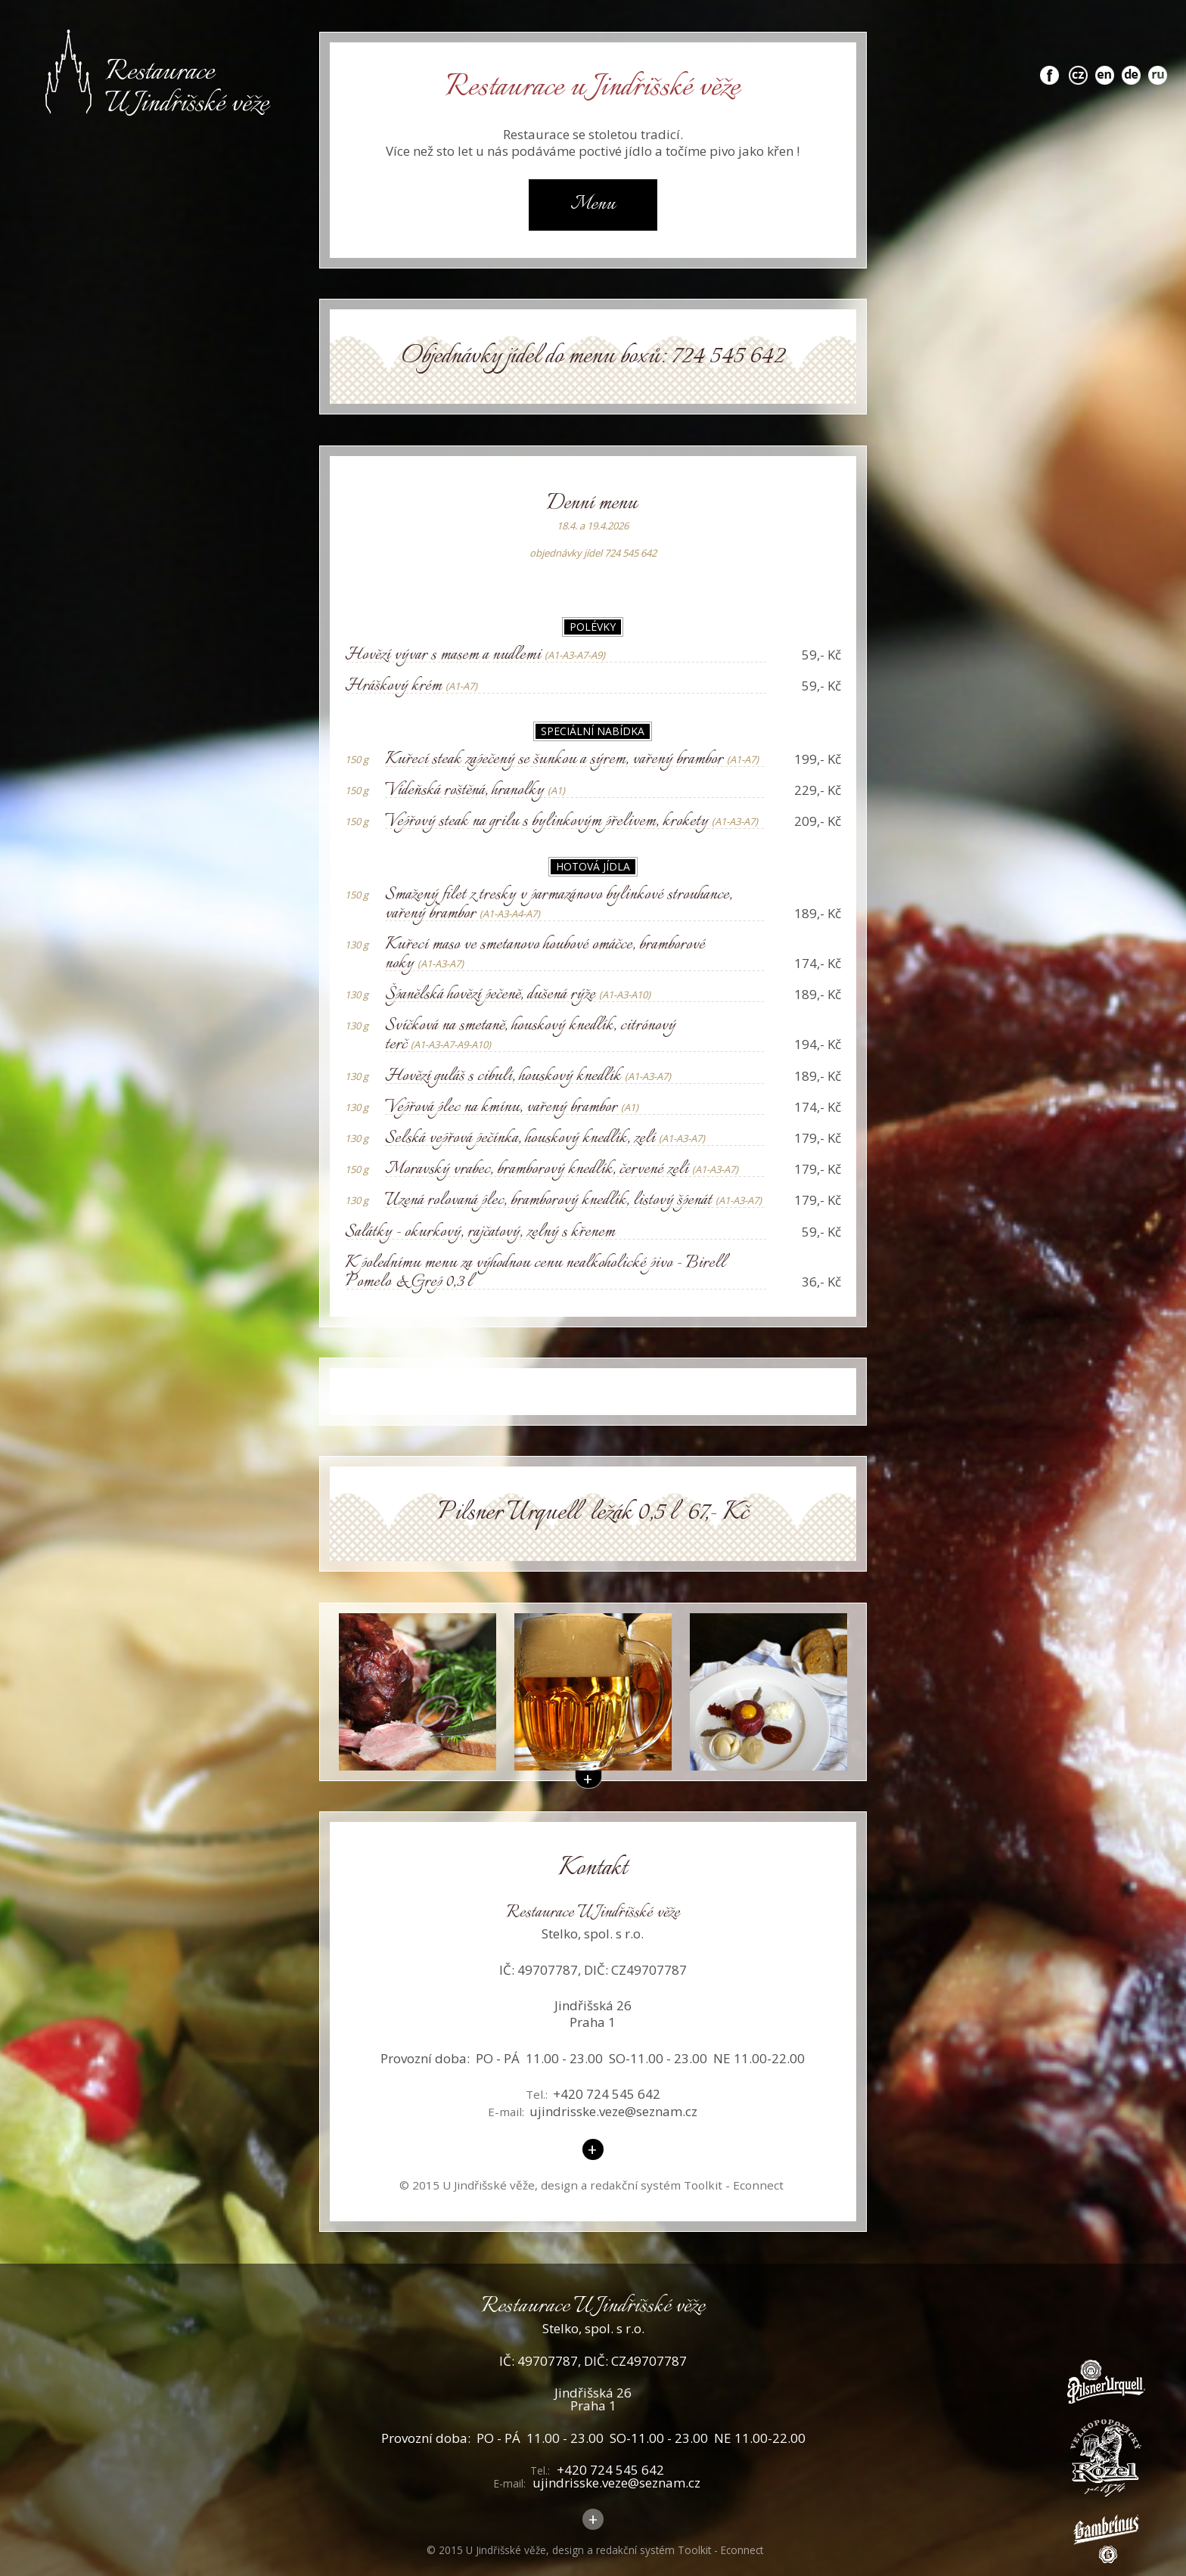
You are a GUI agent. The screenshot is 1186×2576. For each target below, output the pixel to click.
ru (1158, 67)
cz (1078, 67)
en (1105, 67)
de (1131, 67)
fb (1049, 67)
